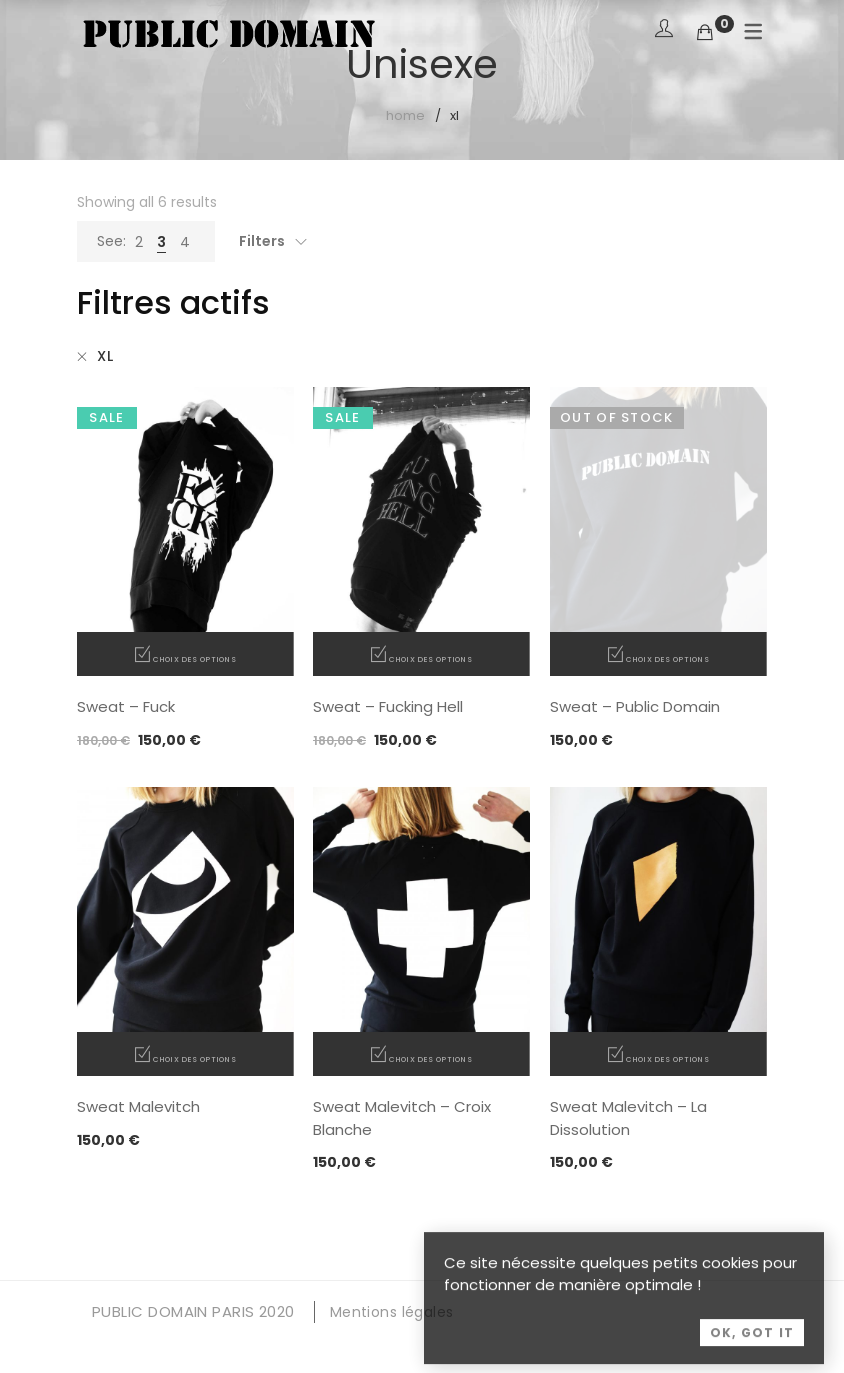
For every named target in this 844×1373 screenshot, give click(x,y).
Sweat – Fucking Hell (388, 706)
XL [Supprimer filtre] (105, 356)
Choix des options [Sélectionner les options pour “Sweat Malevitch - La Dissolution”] (667, 1058)
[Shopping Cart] (705, 32)
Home (405, 115)
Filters (262, 241)
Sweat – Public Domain (635, 706)
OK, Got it (752, 1354)
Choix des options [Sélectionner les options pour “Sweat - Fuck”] (194, 658)
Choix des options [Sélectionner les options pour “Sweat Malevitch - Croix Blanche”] (430, 1058)
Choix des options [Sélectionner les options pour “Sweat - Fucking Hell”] (430, 658)
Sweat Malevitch (138, 1106)
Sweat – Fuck (126, 706)
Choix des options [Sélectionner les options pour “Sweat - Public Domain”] (667, 658)
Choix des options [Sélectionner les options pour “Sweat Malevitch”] (194, 1058)
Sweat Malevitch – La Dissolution (628, 1118)
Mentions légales (392, 1312)
